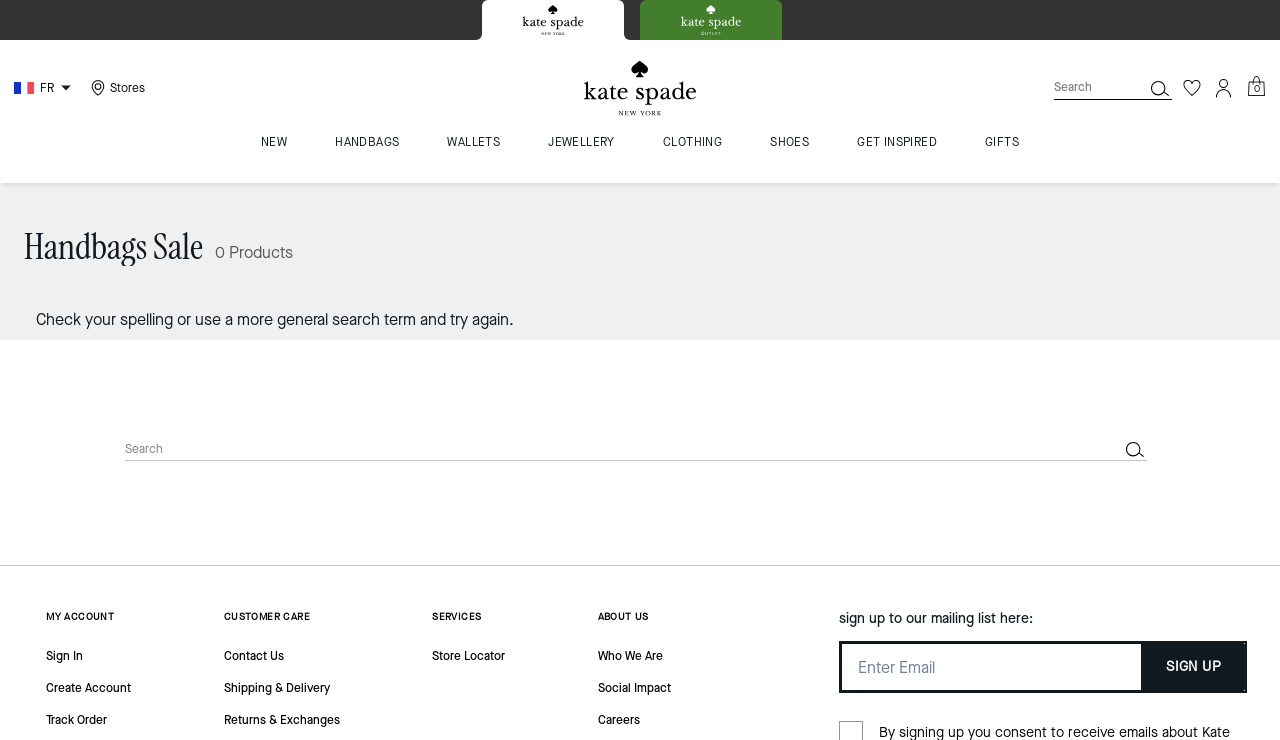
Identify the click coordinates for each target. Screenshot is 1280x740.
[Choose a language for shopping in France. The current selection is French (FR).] (45, 88)
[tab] (553, 20)
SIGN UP (1193, 666)
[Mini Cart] (1256, 87)
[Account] (1224, 88)
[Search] (1082, 87)
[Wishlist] (1192, 88)
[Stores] (115, 88)
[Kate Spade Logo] (640, 88)
